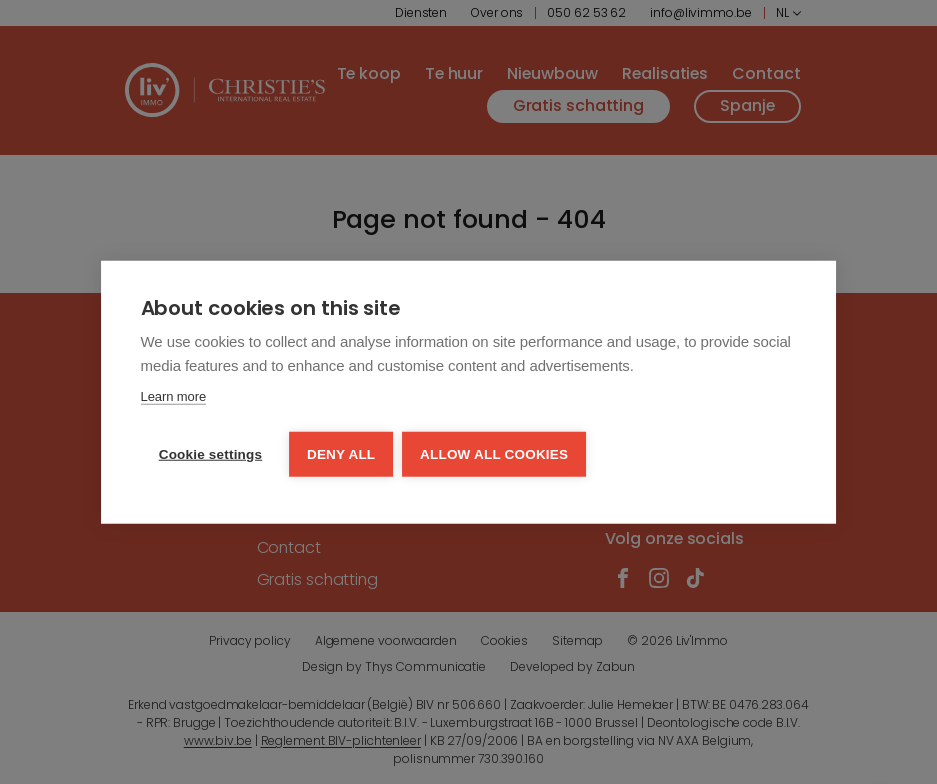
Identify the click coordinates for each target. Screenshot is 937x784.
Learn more (173, 397)
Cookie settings (211, 453)
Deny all (342, 453)
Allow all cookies (496, 453)
